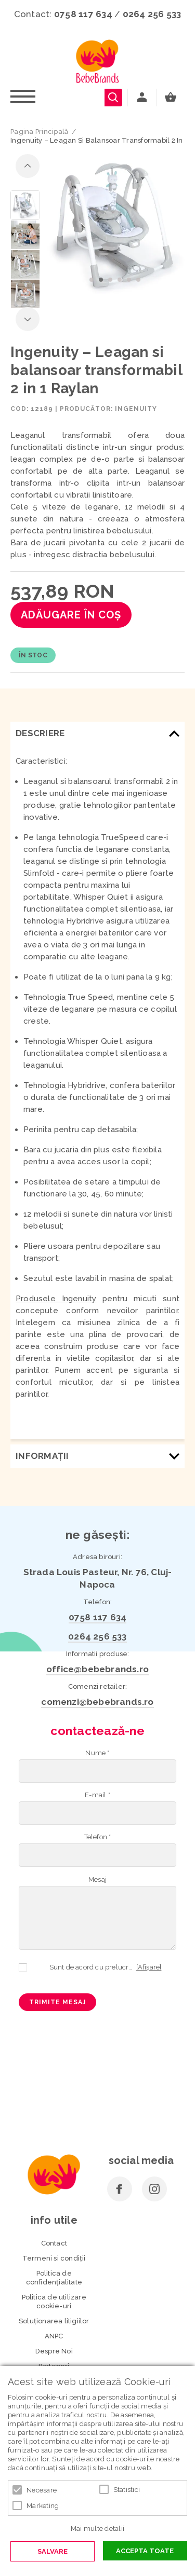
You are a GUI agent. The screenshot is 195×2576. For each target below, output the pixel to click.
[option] (115, 225)
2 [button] (101, 280)
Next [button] (28, 319)
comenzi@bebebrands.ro (97, 1702)
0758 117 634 (83, 14)
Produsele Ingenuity (56, 1298)
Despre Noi (54, 2351)
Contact (54, 2243)
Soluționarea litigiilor (54, 2321)
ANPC (54, 2336)
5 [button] (129, 280)
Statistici (126, 2490)
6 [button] (138, 280)
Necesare (42, 2490)
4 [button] (120, 280)
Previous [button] (28, 166)
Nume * (97, 1753)
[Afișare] (149, 1967)
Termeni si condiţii (54, 2258)
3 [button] (110, 280)
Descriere (40, 733)
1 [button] (91, 280)
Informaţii (42, 1456)
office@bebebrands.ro (97, 1669)
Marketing (43, 2506)
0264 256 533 (152, 14)
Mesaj (97, 1879)
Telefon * (97, 1837)
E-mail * (97, 1795)
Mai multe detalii (97, 2528)
